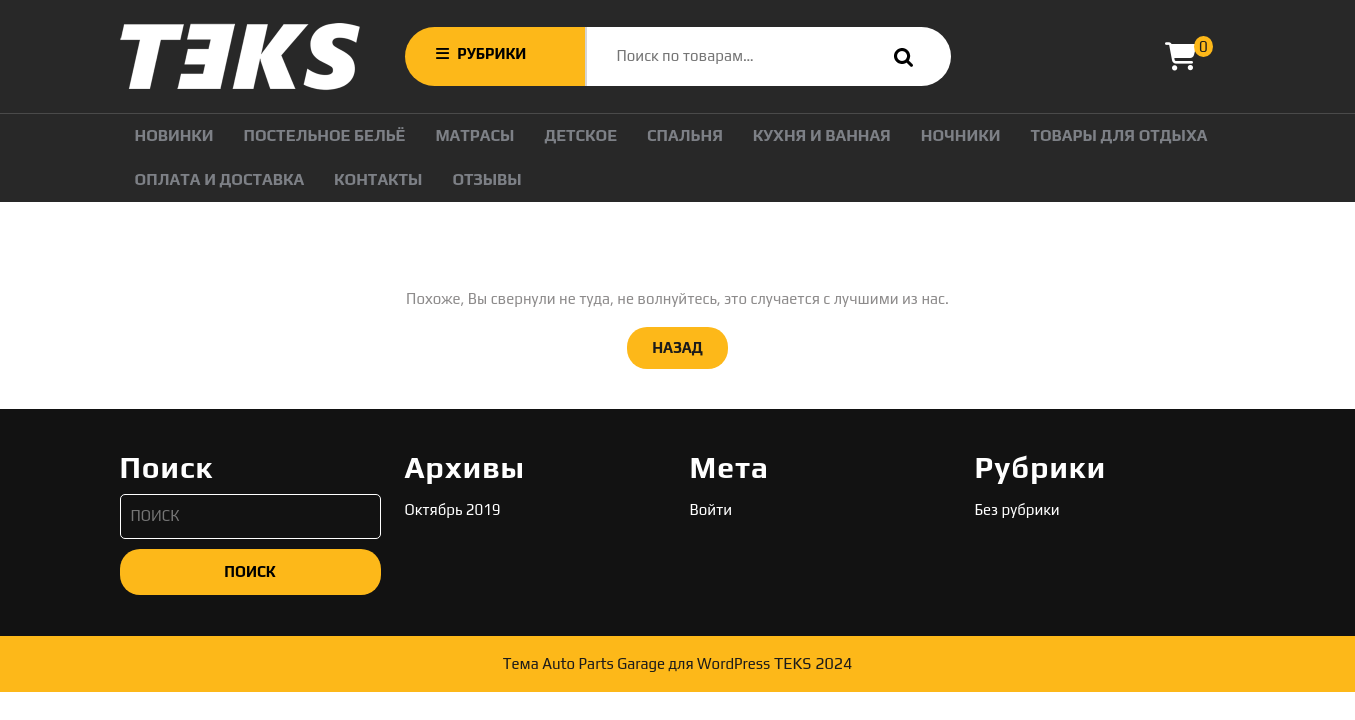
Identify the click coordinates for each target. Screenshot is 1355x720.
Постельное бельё (325, 135)
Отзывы (486, 179)
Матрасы (474, 135)
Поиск (899, 56)
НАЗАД (690, 346)
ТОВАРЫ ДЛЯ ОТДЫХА (1118, 135)
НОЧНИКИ (961, 135)
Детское (580, 135)
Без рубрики (1017, 509)
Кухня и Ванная (822, 135)
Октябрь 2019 (453, 509)
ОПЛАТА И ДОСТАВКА (220, 179)
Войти (711, 509)
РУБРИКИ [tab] (481, 53)
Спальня (685, 135)
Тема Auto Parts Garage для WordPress (637, 663)
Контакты (378, 179)
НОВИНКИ (174, 135)
